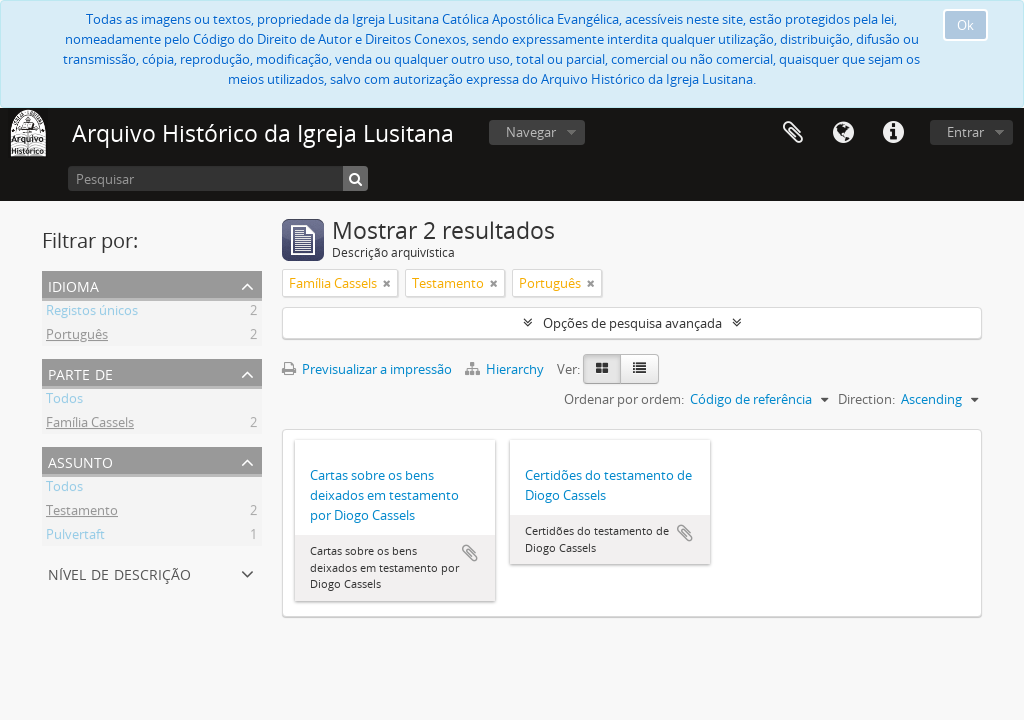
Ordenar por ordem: (624, 399)
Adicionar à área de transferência (470, 553)
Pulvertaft (75, 537)
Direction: (866, 399)
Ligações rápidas (893, 133)
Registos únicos (92, 313)
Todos (64, 401)
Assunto (80, 460)
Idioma (843, 133)
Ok (965, 25)
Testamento (82, 513)
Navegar (531, 132)
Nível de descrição (119, 572)
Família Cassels (90, 425)
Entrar (965, 132)
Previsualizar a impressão (367, 369)
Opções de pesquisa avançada (632, 323)
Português (77, 337)
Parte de (80, 372)
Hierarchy (506, 369)
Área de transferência (793, 133)
